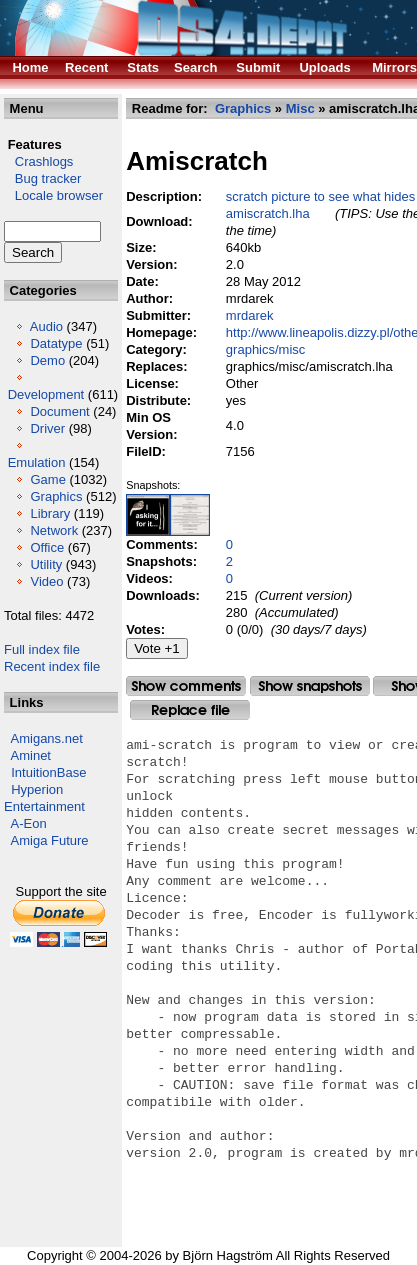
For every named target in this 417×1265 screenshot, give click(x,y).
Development (46, 394)
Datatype (56, 343)
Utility (46, 564)
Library (50, 513)
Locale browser (53, 195)
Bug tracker (42, 178)
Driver (47, 428)
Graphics (56, 496)
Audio (46, 326)
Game (47, 479)
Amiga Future (50, 840)
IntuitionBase (48, 772)
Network (54, 530)
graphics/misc (265, 349)
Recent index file (52, 666)
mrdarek (250, 315)
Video (46, 581)
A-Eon (29, 823)
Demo (47, 360)
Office (47, 547)
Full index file (42, 649)
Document (59, 411)
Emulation (37, 462)
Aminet (31, 755)
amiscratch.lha (268, 213)
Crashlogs (38, 161)
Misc (300, 108)
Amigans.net (47, 738)
